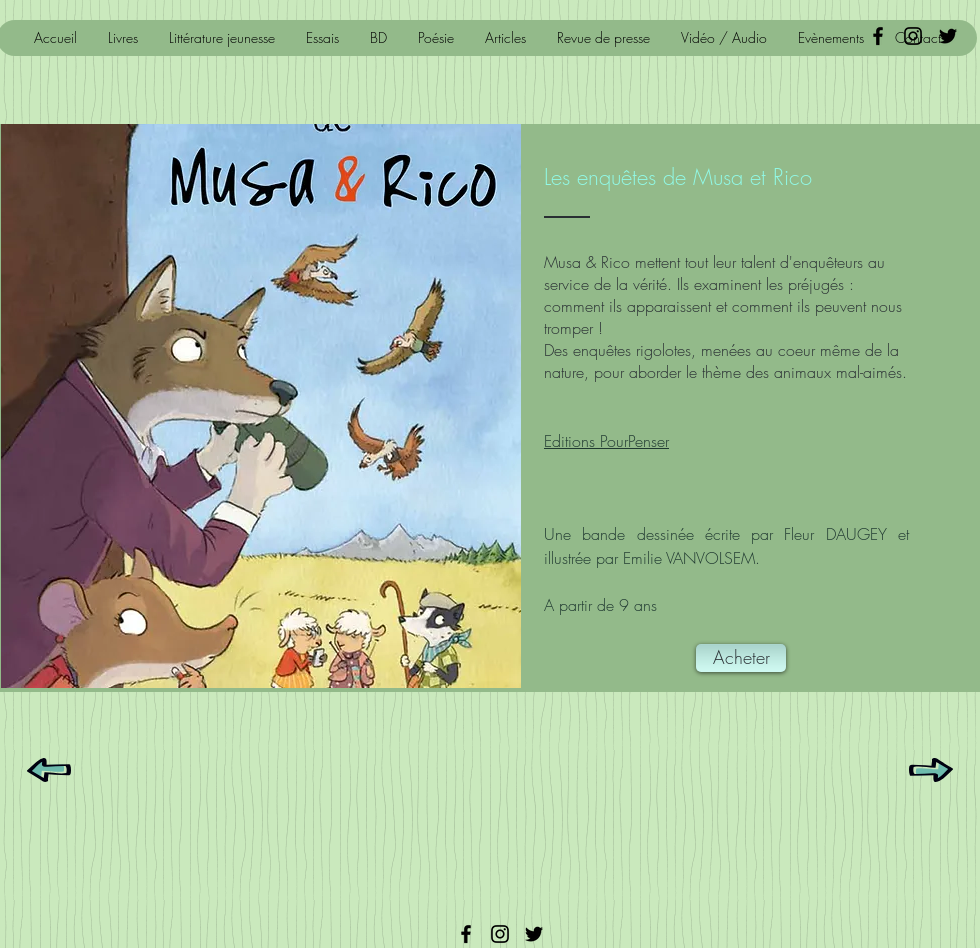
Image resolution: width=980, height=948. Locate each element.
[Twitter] (534, 934)
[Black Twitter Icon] (948, 36)
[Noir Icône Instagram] (913, 36)
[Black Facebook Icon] (878, 36)
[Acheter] (741, 658)
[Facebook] (466, 934)
